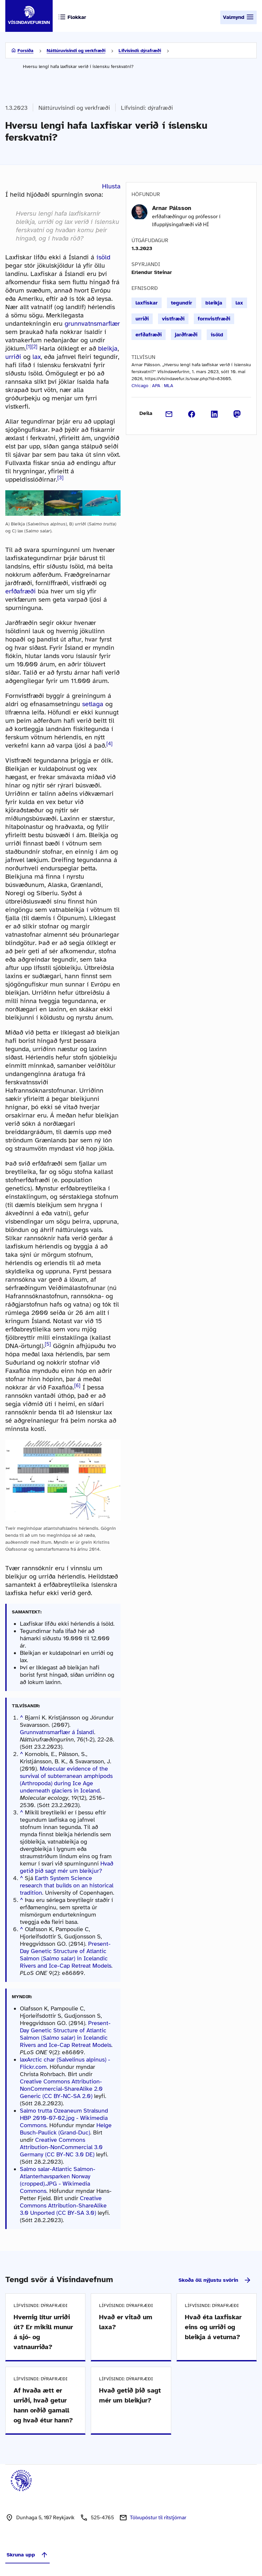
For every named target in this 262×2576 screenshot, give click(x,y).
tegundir (181, 303)
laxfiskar (146, 303)
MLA (168, 385)
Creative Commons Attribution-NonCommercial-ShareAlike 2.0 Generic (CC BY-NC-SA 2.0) (61, 2089)
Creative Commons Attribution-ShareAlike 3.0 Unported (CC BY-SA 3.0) (63, 2205)
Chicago (139, 385)
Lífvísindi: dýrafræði (140, 50)
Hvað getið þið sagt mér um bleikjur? (66, 1867)
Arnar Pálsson (171, 208)
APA (156, 385)
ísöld (103, 257)
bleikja (108, 348)
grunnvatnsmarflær (92, 323)
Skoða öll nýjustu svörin (215, 2280)
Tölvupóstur (158, 2517)
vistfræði (173, 318)
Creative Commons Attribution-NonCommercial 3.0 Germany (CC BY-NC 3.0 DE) (61, 2147)
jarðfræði (186, 334)
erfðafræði (20, 591)
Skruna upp (27, 2555)
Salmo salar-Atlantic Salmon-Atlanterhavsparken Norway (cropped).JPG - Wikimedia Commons (57, 2180)
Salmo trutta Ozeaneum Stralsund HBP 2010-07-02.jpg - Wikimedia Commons (64, 2118)
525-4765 (102, 2517)
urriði (13, 357)
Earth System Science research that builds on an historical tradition (66, 1885)
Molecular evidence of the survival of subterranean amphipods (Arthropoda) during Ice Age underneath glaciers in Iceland (66, 1779)
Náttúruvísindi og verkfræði (76, 50)
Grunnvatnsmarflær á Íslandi (57, 1732)
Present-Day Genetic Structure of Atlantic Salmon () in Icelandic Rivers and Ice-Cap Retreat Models (65, 1954)
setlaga (92, 704)
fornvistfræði (214, 318)
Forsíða (25, 50)
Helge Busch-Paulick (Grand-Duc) (66, 2129)
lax (36, 357)
